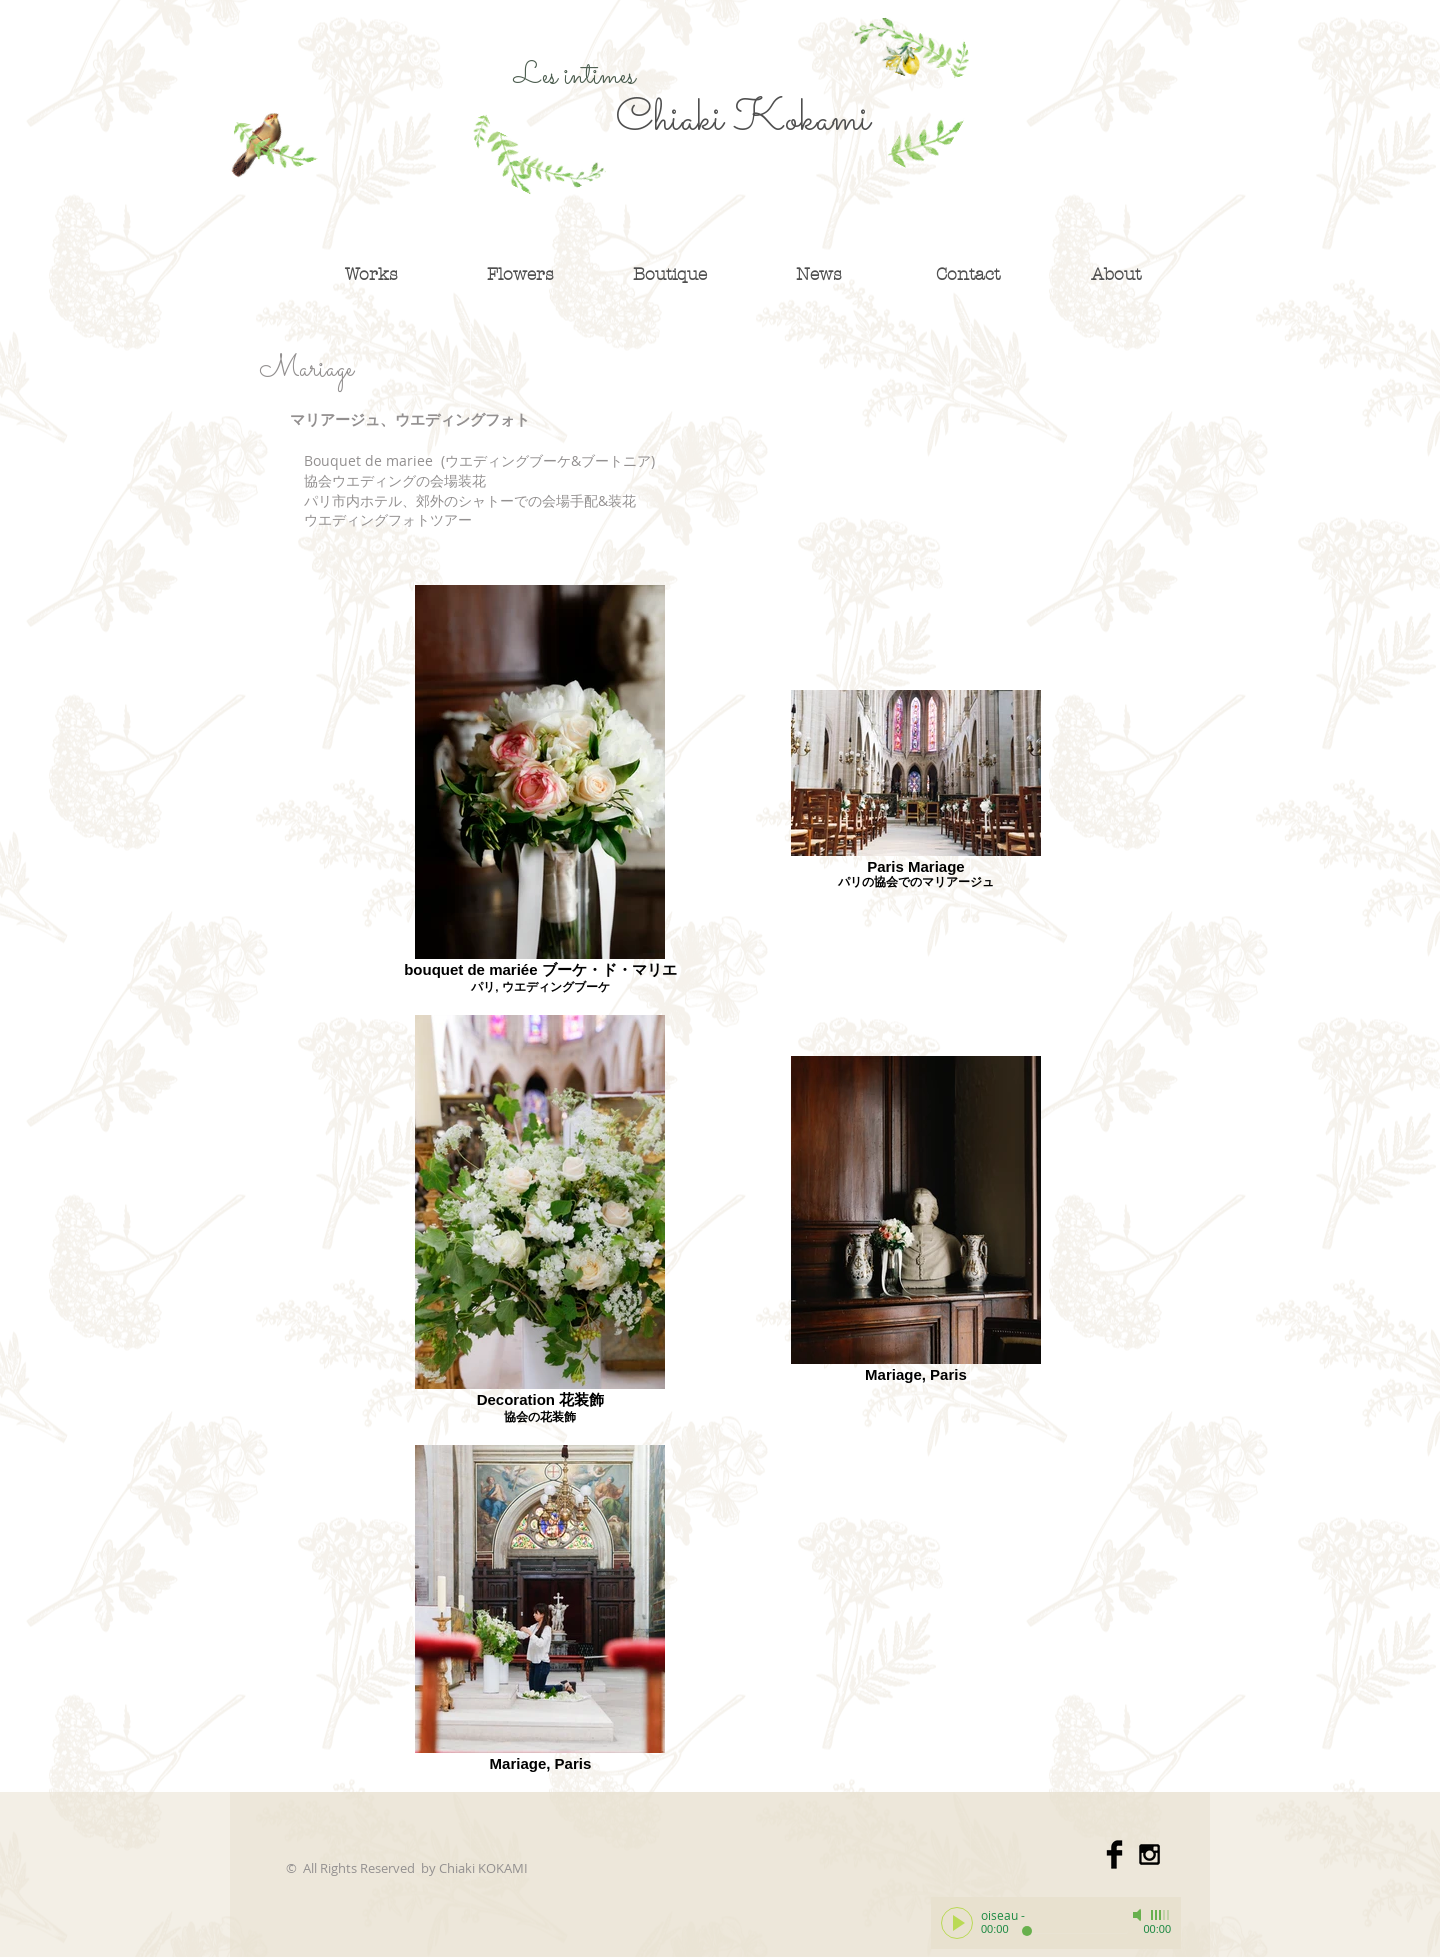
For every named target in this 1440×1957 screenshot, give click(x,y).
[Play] (957, 1923)
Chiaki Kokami (743, 120)
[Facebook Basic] (1114, 1854)
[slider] (1161, 1915)
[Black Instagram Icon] (1149, 1854)
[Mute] (1139, 1915)
